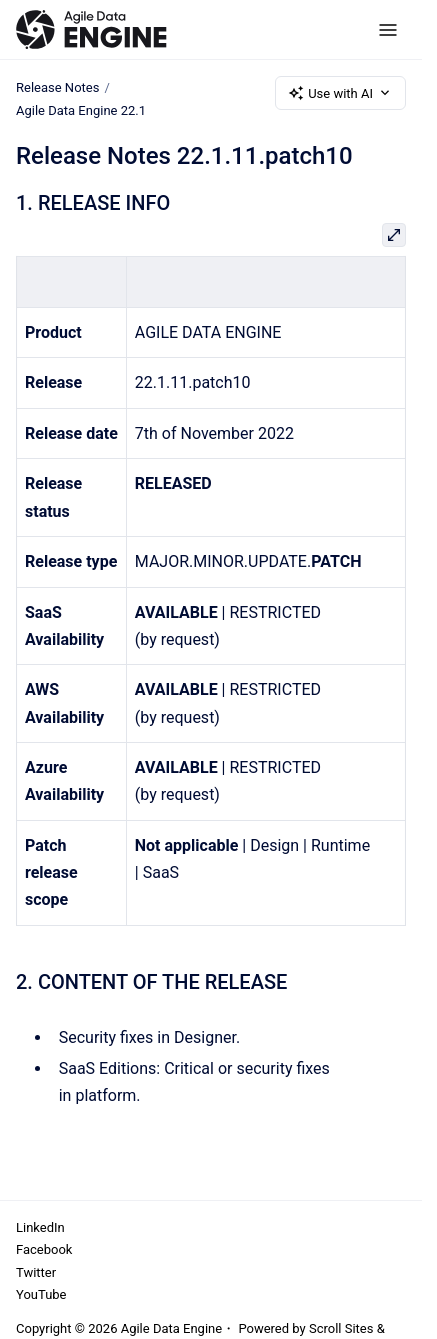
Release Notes (57, 87)
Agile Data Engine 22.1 (81, 110)
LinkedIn (40, 1227)
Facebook (44, 1249)
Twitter (36, 1272)
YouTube (41, 1294)
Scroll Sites (341, 1328)
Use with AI (340, 93)
